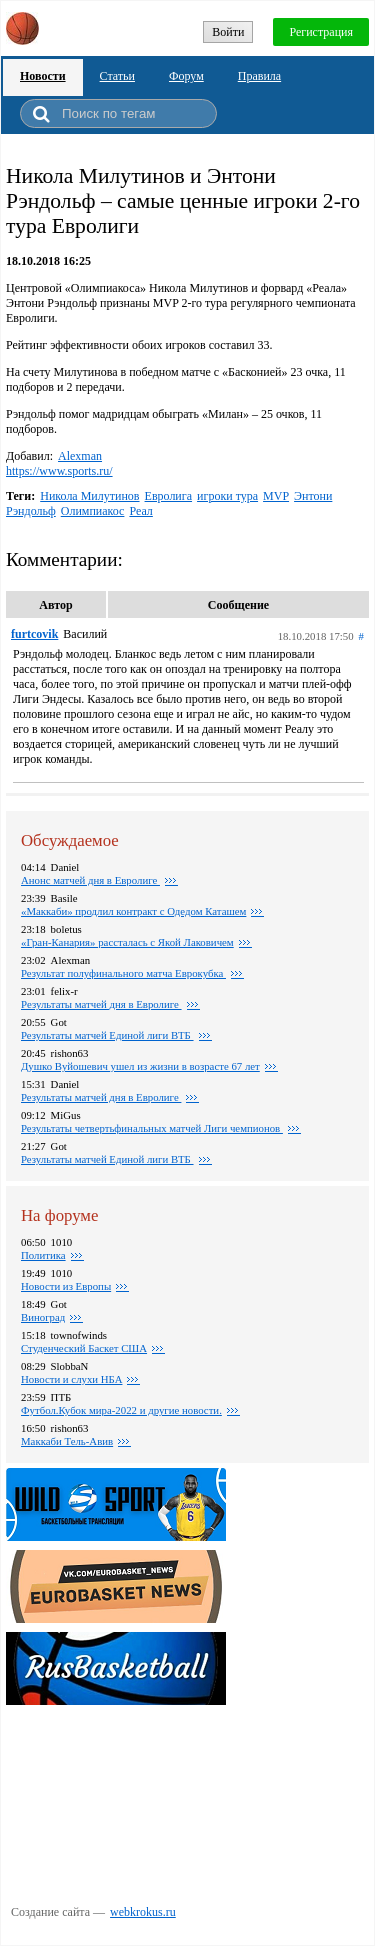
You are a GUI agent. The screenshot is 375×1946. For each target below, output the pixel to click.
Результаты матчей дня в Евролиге (101, 1097)
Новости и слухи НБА (71, 1379)
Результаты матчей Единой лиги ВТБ (107, 1035)
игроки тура (227, 496)
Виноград (43, 1317)
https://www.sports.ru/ (59, 471)
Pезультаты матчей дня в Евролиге (101, 1004)
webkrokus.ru (143, 1912)
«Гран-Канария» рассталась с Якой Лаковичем (127, 942)
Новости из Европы (66, 1286)
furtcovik (34, 634)
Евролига (169, 496)
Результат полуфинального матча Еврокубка (123, 973)
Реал (140, 511)
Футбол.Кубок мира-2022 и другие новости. (121, 1410)
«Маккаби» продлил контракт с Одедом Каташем (133, 911)
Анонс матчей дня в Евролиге (90, 880)
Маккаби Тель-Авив (67, 1441)
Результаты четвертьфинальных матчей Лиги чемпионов (152, 1128)
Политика (43, 1255)
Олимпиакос (93, 511)
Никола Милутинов (89, 496)
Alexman (80, 456)
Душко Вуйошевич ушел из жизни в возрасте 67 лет (140, 1066)
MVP (276, 496)
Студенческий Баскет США (84, 1348)
